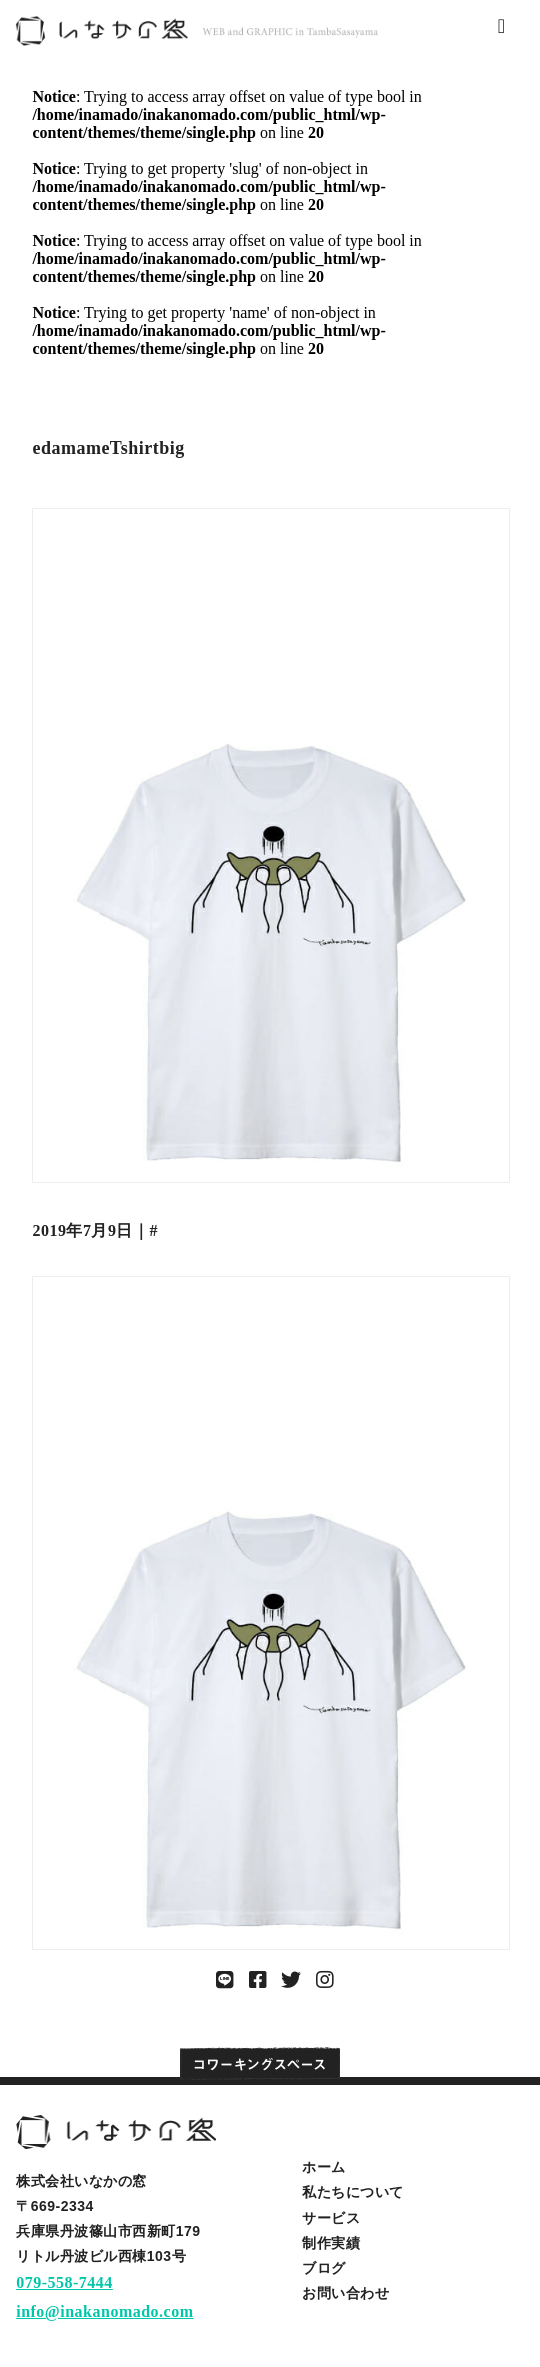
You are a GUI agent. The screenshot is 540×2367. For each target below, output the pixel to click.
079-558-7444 (64, 2282)
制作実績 (331, 2243)
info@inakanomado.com (104, 2311)
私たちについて (353, 2192)
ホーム (324, 2167)
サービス (331, 2218)
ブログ (324, 2268)
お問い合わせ (345, 2293)
